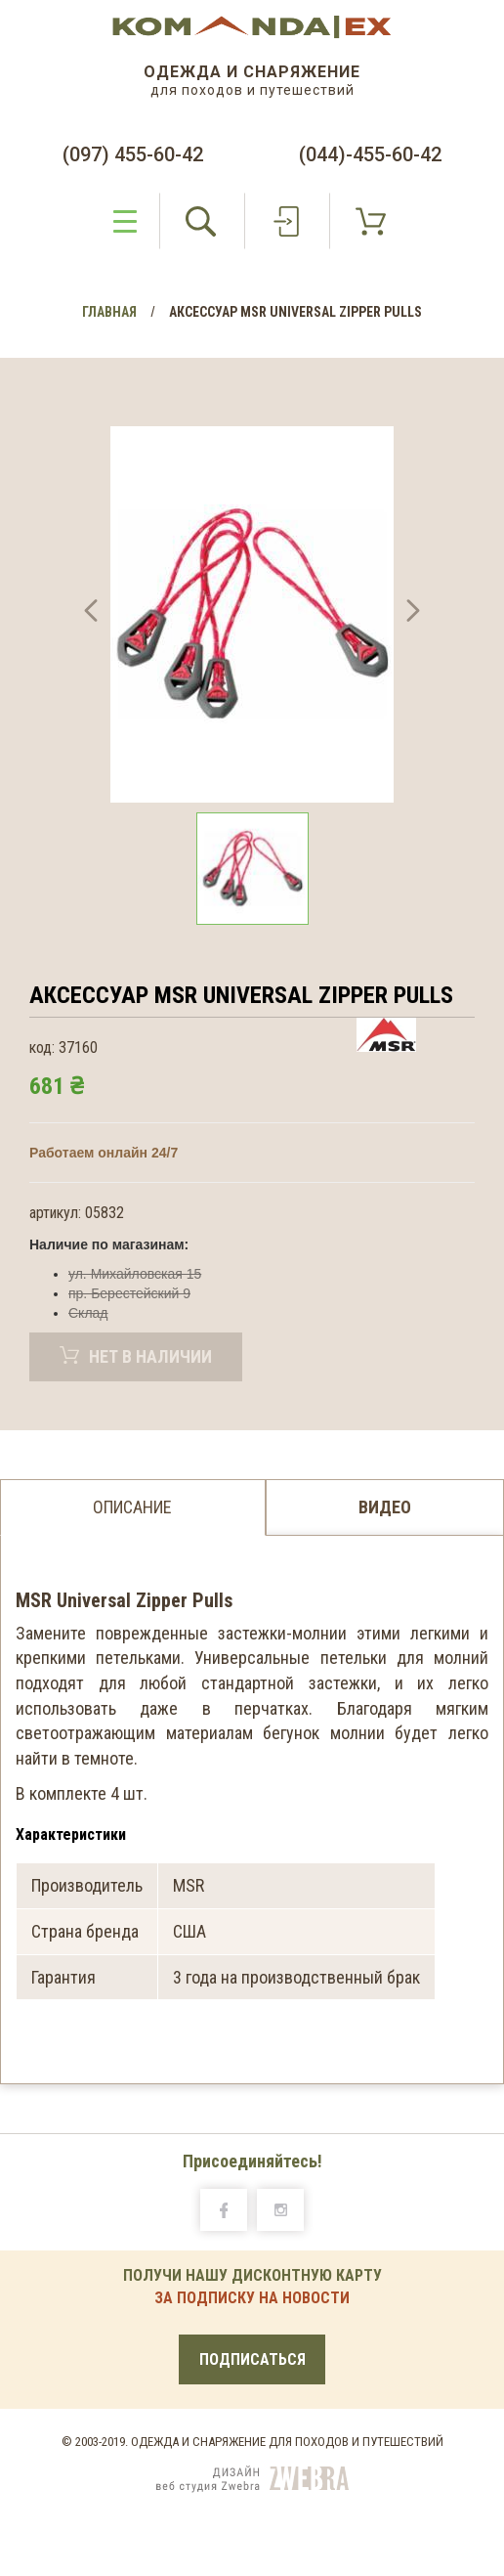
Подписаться (252, 2359)
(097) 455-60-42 (133, 154)
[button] (90, 614)
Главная (109, 312)
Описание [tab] (132, 1507)
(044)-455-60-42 (370, 154)
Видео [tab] (384, 1507)
